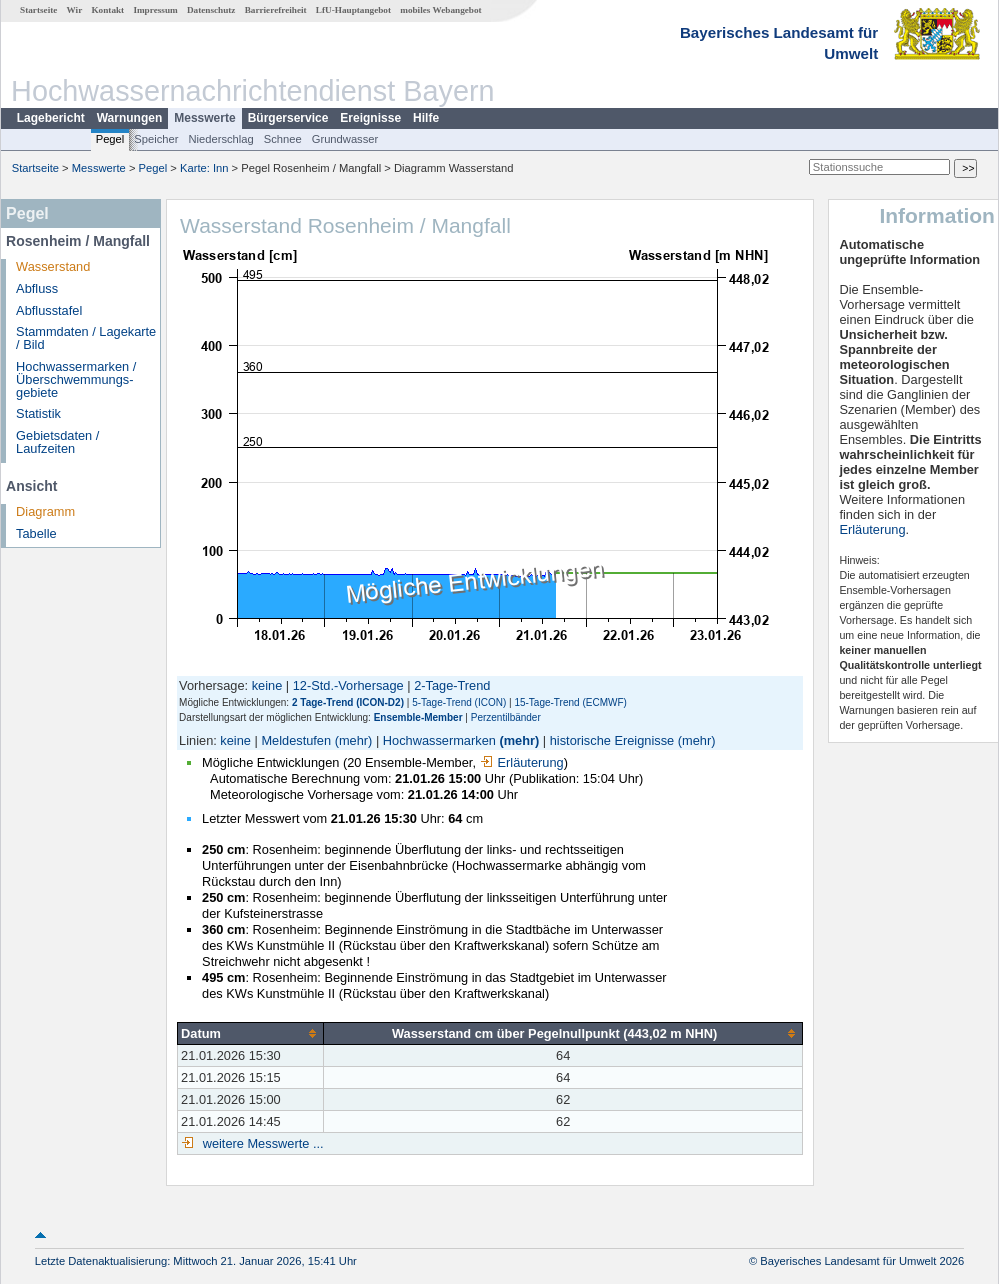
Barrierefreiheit (276, 10)
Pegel (110, 139)
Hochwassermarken (439, 740)
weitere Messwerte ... (261, 1143)
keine (267, 685)
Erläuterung (522, 762)
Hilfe (426, 118)
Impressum (155, 10)
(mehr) (354, 740)
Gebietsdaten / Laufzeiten (57, 442)
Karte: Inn (204, 168)
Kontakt (107, 10)
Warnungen (130, 118)
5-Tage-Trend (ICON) (459, 702)
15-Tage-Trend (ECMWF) (570, 702)
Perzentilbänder (506, 717)
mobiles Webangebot (440, 10)
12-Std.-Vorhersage (348, 685)
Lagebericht (51, 118)
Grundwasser (345, 139)
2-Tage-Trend (452, 685)
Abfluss (37, 288)
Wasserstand (53, 266)
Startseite (38, 10)
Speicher (156, 139)
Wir (75, 10)
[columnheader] (251, 1033)
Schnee (283, 139)
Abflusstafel (49, 310)
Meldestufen (296, 740)
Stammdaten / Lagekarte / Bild (86, 338)
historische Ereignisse (612, 740)
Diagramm (45, 511)
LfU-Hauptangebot (353, 10)
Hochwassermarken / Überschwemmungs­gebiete (76, 379)
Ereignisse (370, 118)
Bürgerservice (288, 118)
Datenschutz (211, 10)
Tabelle (36, 533)
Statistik (38, 413)
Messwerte (204, 118)
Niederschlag (220, 139)
